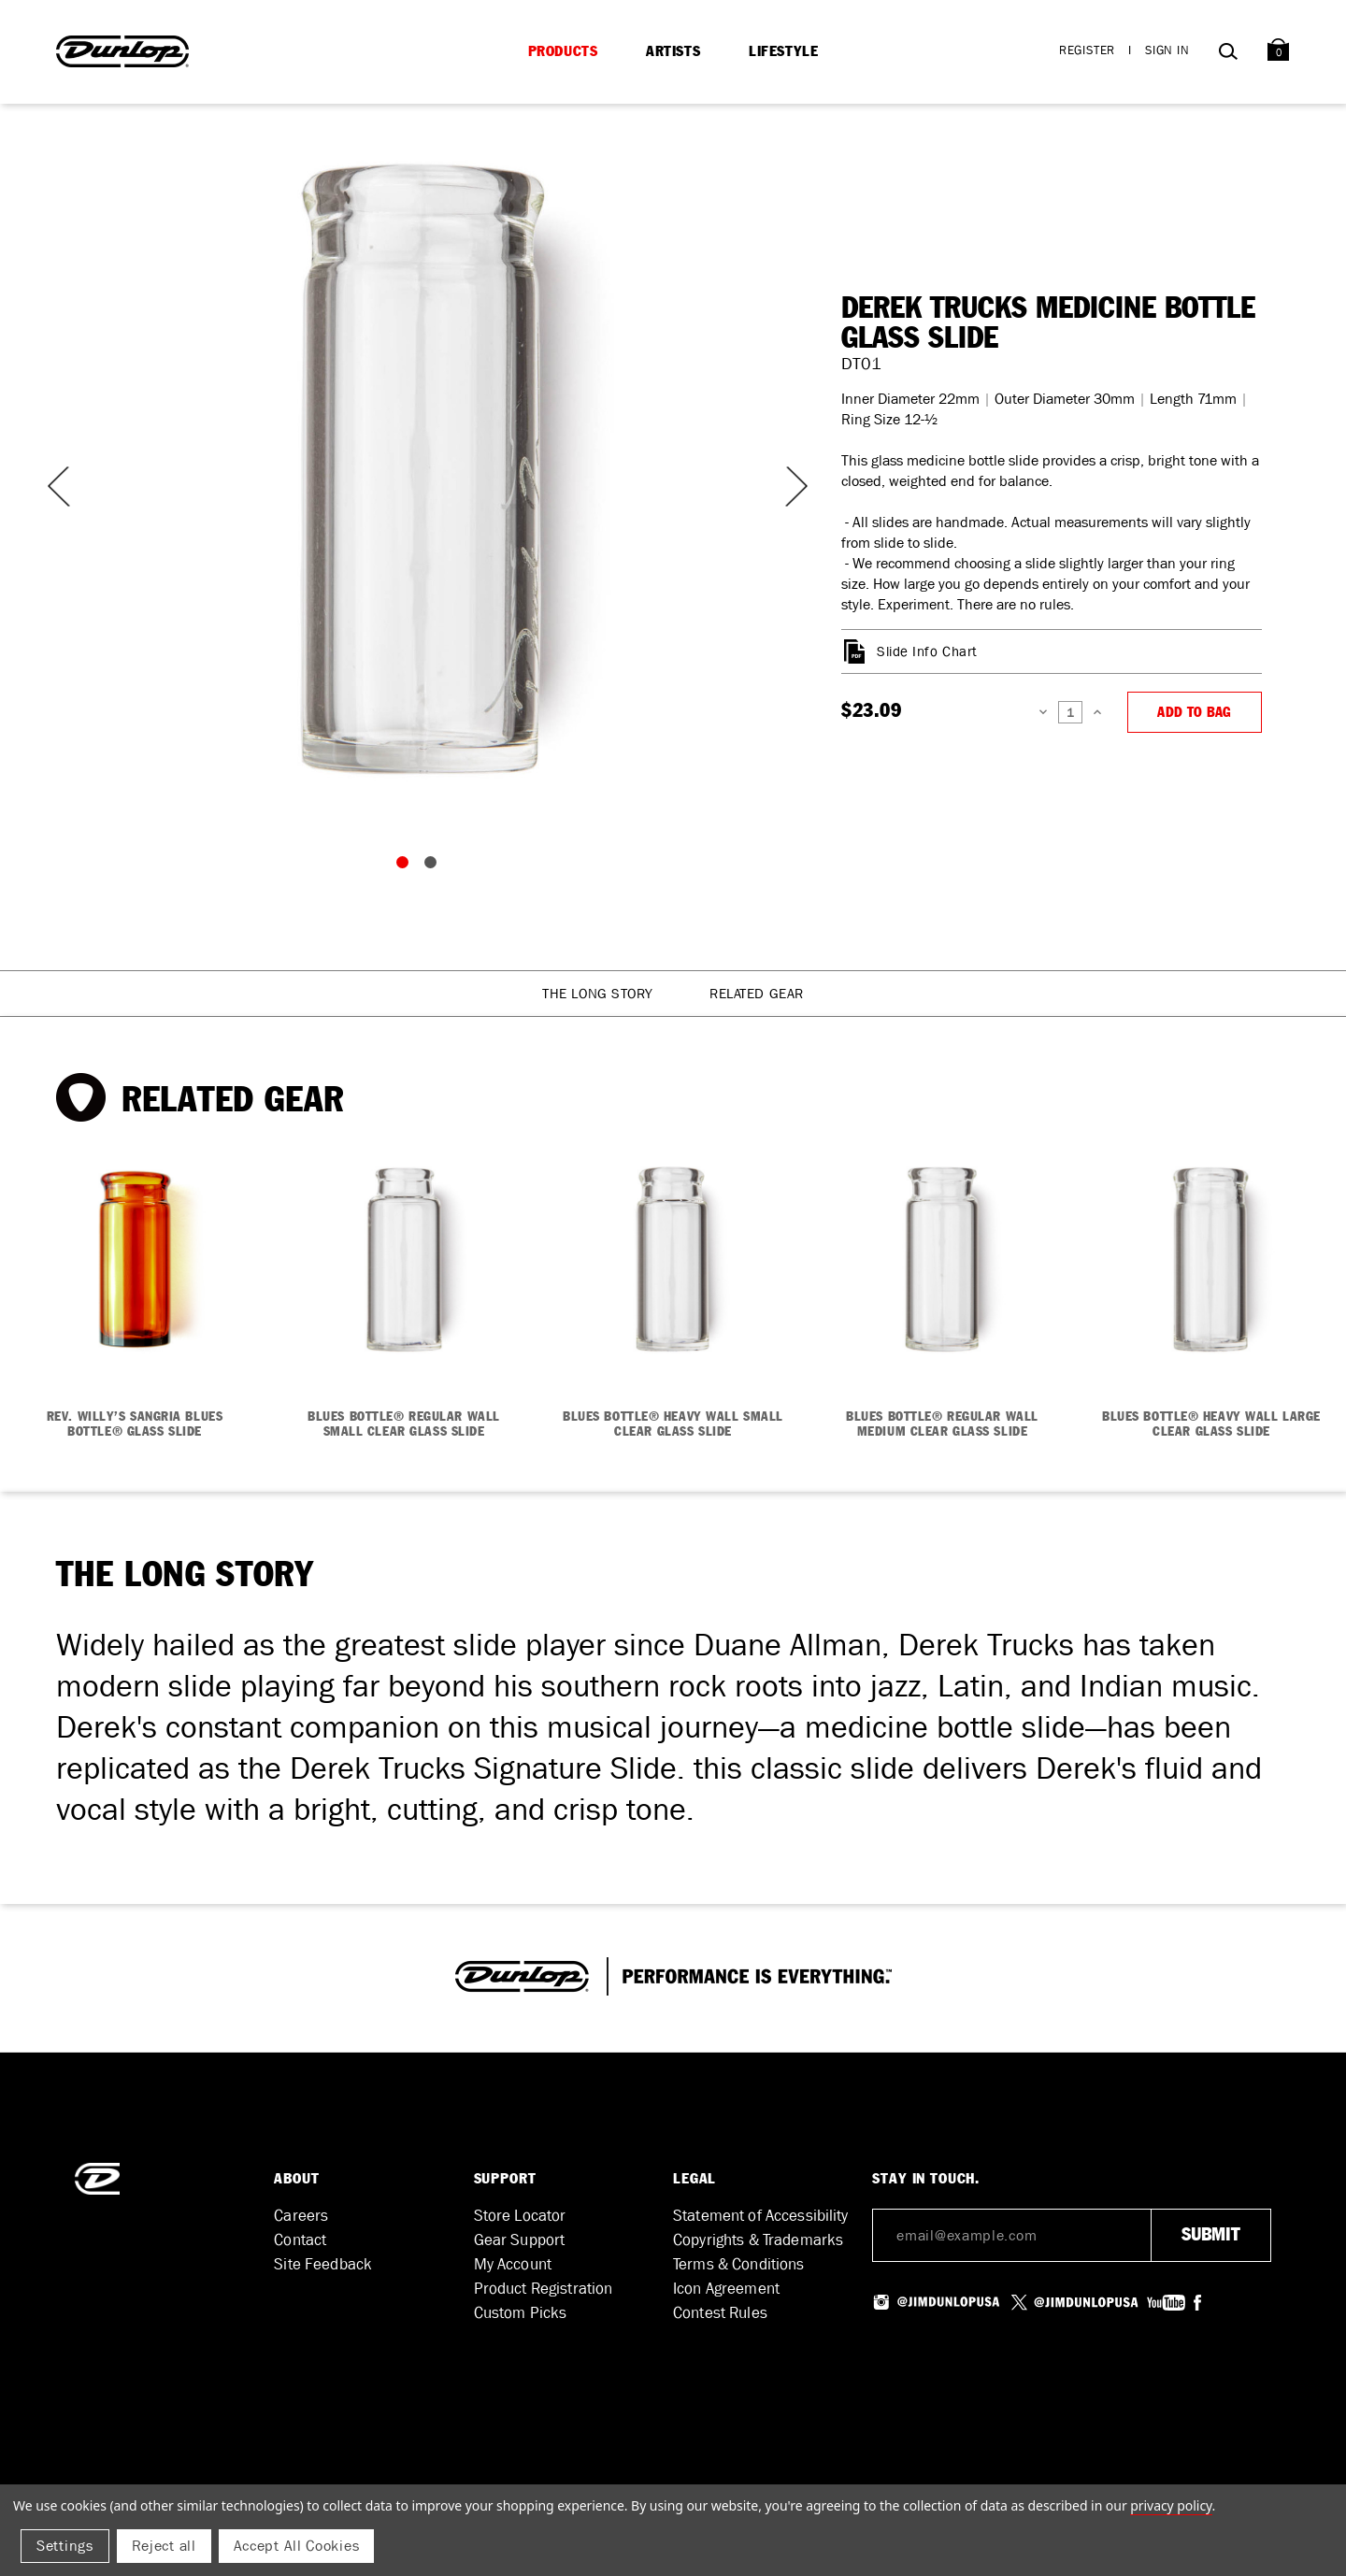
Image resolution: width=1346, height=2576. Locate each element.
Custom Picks (520, 2313)
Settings (64, 2545)
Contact (300, 2240)
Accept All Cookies (297, 2545)
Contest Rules (720, 2313)
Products (563, 51)
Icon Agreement (726, 2288)
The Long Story (597, 993)
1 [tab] (406, 866)
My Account (512, 2264)
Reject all (164, 2545)
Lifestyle (783, 51)
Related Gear (756, 993)
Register (1087, 50)
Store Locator (520, 2215)
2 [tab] (434, 866)
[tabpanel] (420, 467)
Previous (56, 486)
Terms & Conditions (739, 2264)
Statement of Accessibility (761, 2215)
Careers (301, 2215)
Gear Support (520, 2240)
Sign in (1167, 50)
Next (785, 486)
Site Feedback (323, 2264)
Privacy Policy (1170, 2505)
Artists (673, 51)
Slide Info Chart (927, 651)
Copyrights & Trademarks (758, 2240)
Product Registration (543, 2288)
